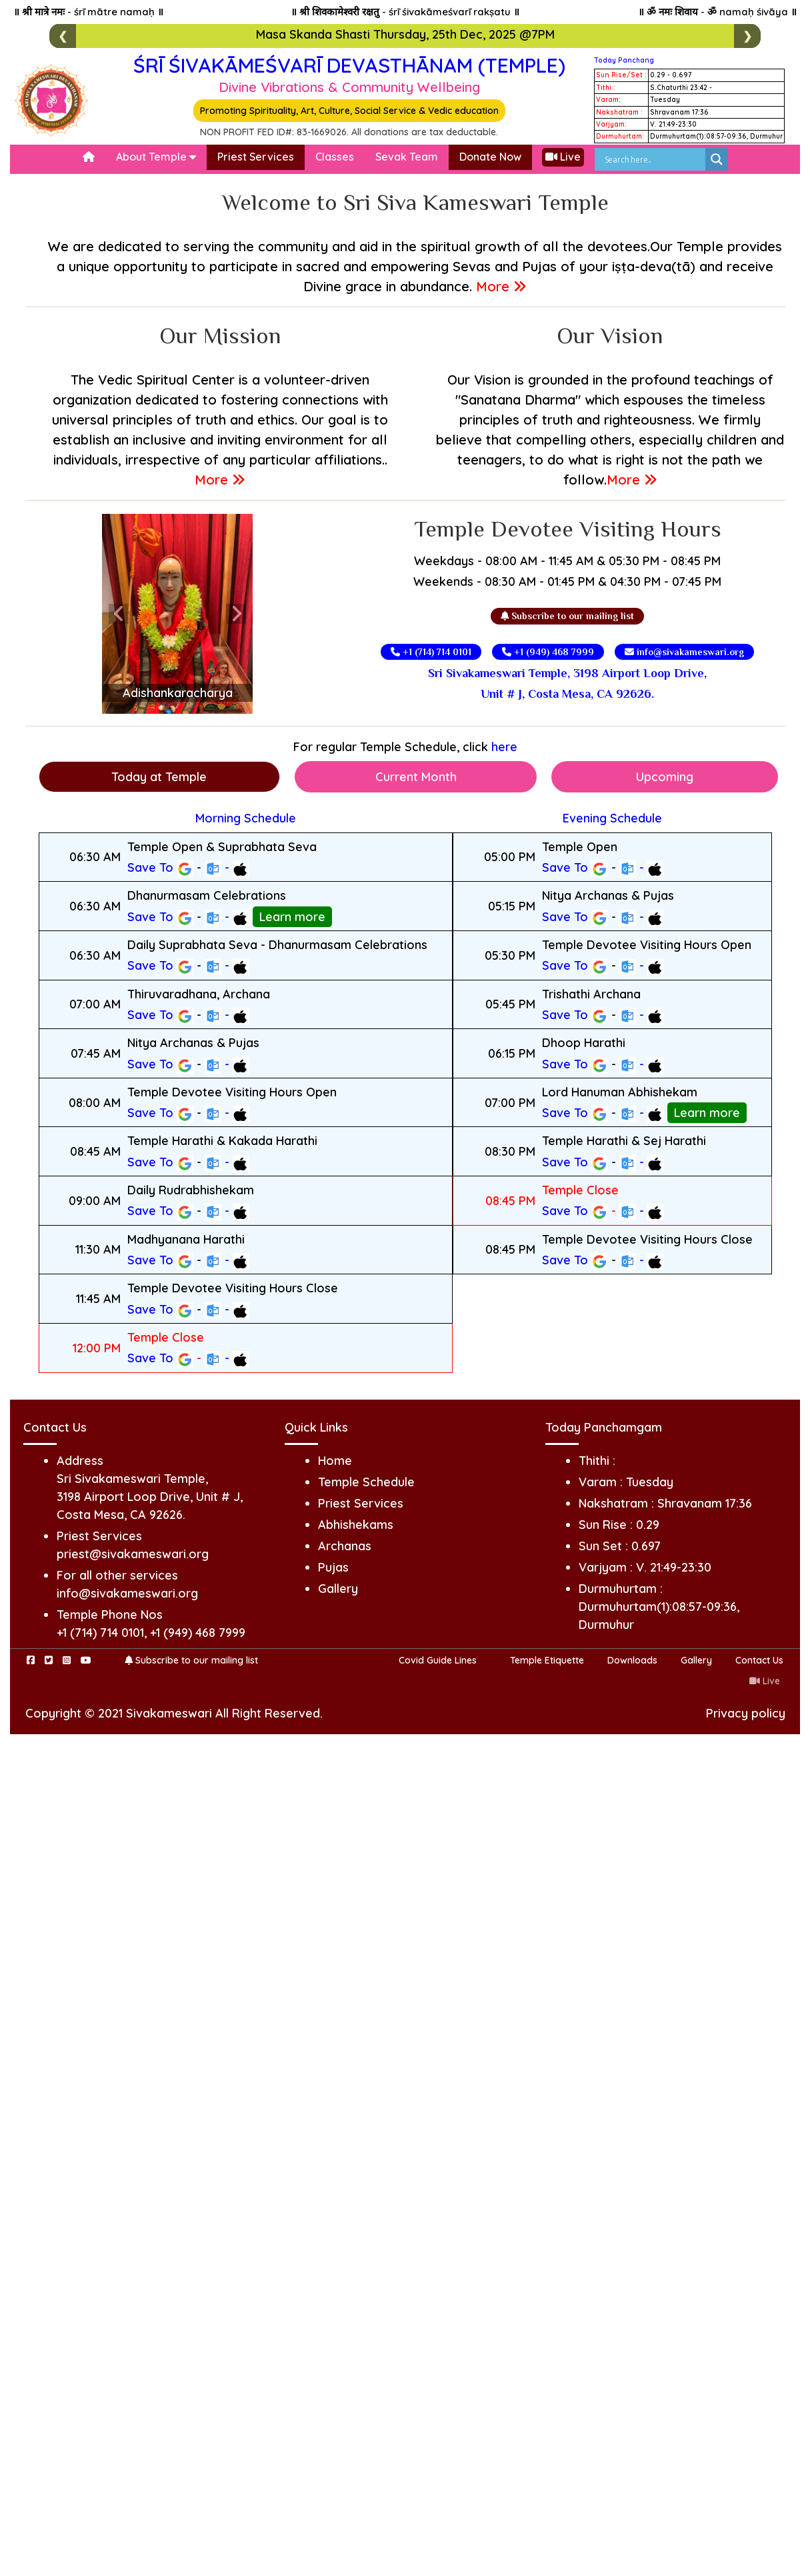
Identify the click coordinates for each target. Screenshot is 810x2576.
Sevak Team (406, 156)
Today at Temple (159, 776)
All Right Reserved (267, 1713)
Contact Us (759, 1660)
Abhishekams (355, 1524)
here (504, 746)
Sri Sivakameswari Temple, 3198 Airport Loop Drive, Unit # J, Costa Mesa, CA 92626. (567, 683)
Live (563, 156)
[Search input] (653, 159)
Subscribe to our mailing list (567, 616)
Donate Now (490, 156)
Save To (160, 868)
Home (335, 1460)
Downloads (632, 1660)
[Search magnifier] (716, 159)
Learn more (292, 916)
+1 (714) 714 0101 (431, 651)
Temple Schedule (366, 1482)
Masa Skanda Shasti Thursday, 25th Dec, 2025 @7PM (405, 34)
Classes (334, 156)
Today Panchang (624, 60)
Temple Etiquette (547, 1660)
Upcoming (664, 776)
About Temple (156, 156)
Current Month (416, 776)
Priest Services (255, 156)
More (501, 286)
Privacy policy (745, 1713)
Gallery (338, 1588)
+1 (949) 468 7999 (548, 651)
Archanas (344, 1546)
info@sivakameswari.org (684, 651)
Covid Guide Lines (438, 1660)
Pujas (333, 1567)
